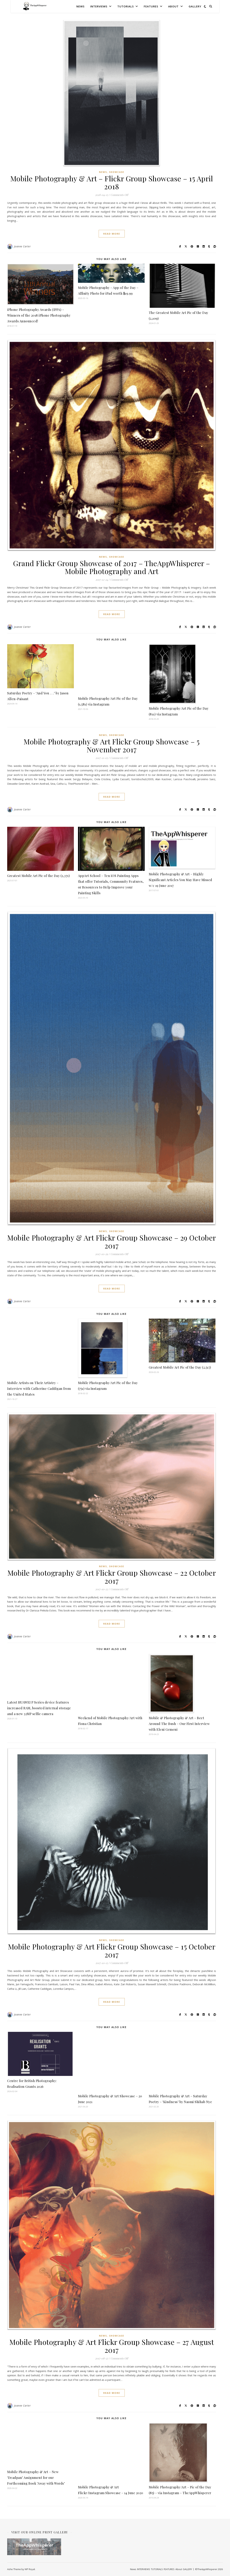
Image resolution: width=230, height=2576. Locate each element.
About (173, 6)
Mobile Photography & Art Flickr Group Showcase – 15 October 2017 (111, 1950)
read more (111, 233)
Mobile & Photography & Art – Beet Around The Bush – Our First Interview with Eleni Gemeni (179, 1724)
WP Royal (30, 2569)
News (80, 6)
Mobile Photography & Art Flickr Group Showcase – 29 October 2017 (111, 1241)
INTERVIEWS (98, 6)
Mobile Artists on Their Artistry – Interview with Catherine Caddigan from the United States (39, 1388)
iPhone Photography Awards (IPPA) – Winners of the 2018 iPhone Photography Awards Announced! (38, 315)
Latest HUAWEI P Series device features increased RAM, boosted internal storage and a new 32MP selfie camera (39, 1708)
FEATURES (151, 6)
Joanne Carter (22, 246)
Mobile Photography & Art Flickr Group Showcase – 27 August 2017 (111, 2346)
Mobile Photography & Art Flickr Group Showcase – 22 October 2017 (111, 1576)
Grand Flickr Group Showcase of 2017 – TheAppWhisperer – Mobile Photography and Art (111, 567)
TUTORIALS (125, 6)
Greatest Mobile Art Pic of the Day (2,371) (38, 876)
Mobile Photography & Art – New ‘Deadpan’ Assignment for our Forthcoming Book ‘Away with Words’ (36, 2478)
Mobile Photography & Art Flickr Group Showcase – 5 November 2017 (112, 745)
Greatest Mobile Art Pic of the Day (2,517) (180, 1367)
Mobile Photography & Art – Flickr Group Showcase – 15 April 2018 (111, 182)
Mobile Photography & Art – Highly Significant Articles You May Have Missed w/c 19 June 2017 (180, 880)
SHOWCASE (116, 172)
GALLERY (195, 6)
